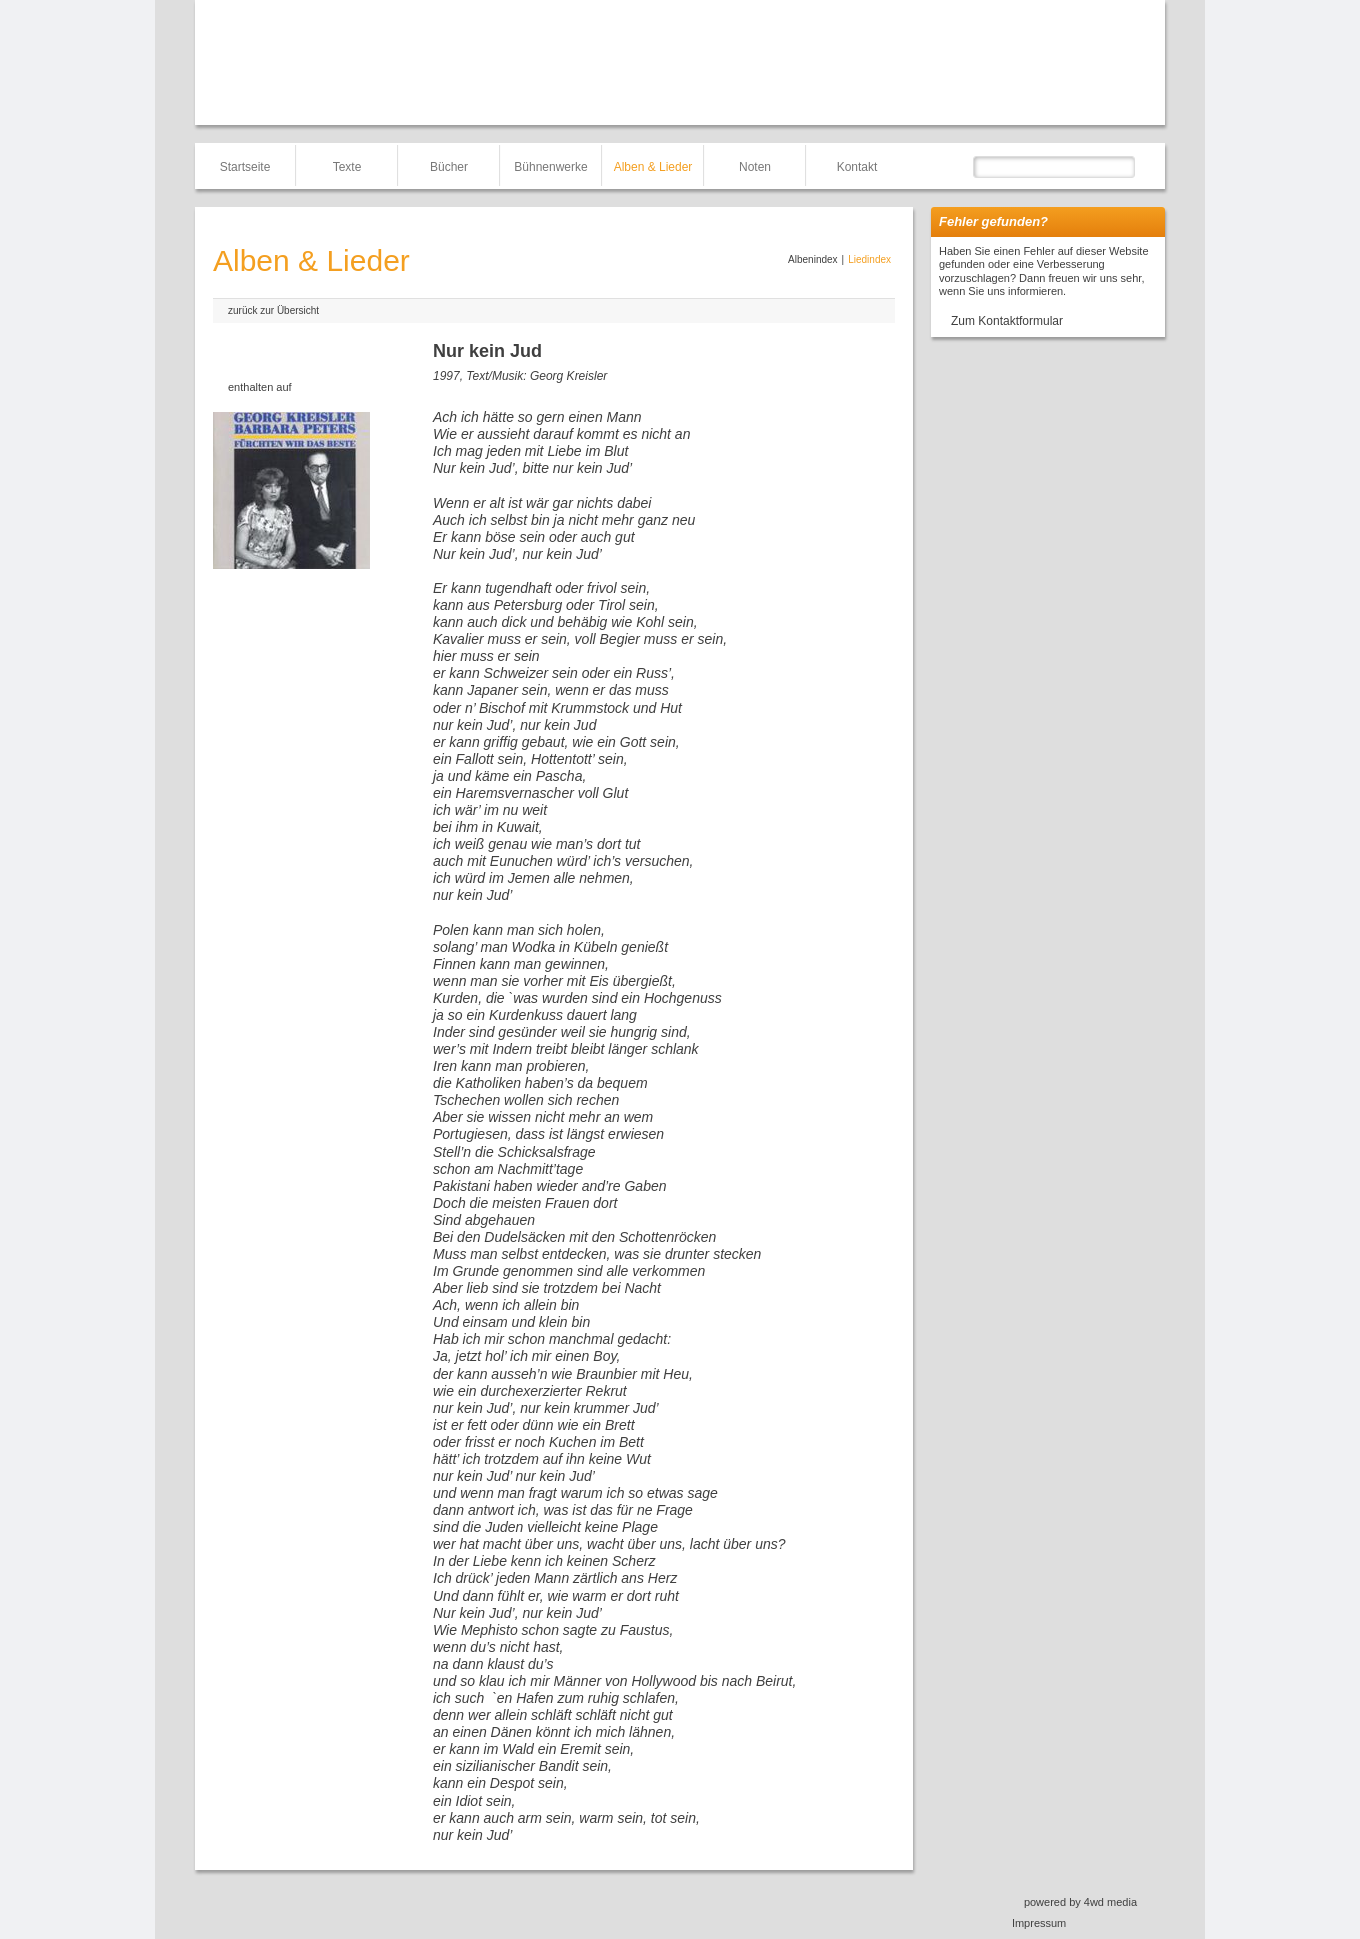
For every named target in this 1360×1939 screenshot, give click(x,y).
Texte (347, 167)
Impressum (1039, 1923)
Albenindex (812, 259)
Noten (755, 167)
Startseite (245, 167)
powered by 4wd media (1080, 1902)
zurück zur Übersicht (273, 310)
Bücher (449, 167)
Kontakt (857, 167)
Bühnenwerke (550, 167)
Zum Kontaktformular (1007, 321)
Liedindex (869, 259)
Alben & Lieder (653, 167)
